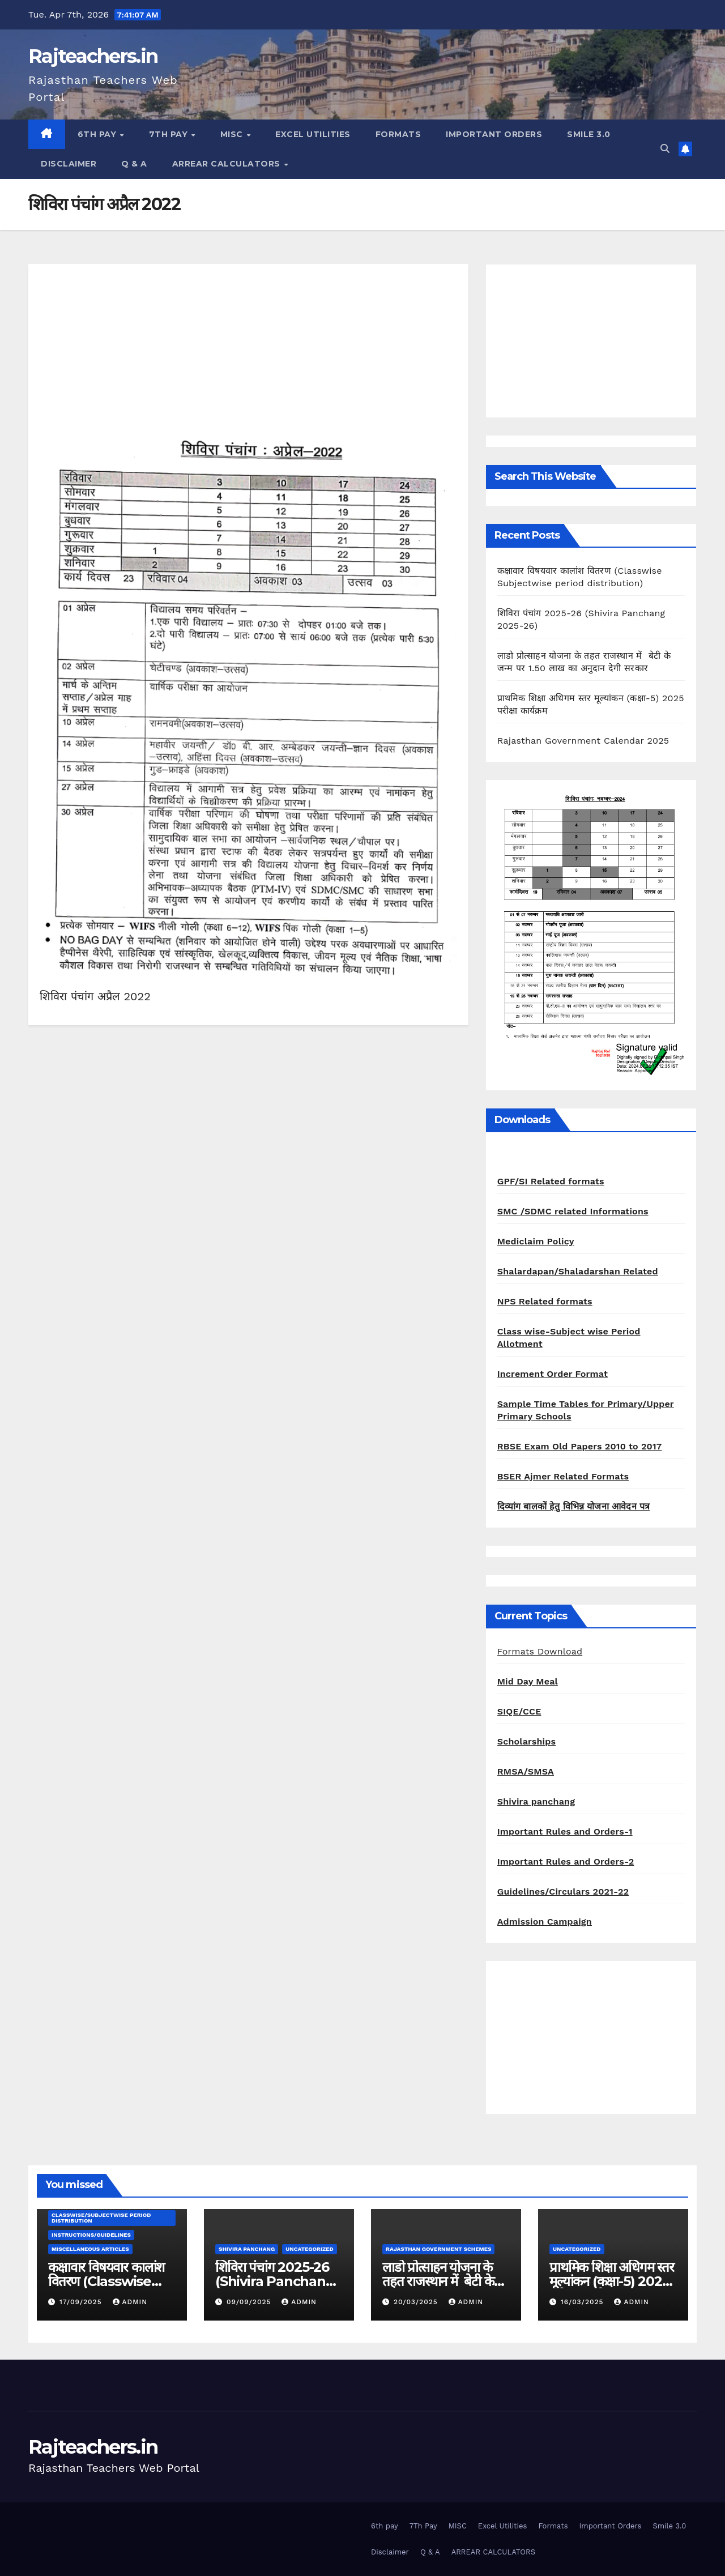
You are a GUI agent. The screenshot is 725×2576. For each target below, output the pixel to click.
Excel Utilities (313, 134)
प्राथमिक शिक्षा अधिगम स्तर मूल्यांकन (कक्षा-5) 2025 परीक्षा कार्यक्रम (611, 2281)
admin (130, 2302)
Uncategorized (309, 2249)
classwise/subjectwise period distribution (101, 2218)
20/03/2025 (417, 2302)
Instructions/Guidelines (91, 2235)
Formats (398, 134)
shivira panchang (247, 2249)
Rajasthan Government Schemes (438, 2249)
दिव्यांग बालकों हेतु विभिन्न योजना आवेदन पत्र (573, 1506)
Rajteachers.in (92, 56)
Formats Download (540, 1651)
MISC (233, 134)
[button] (664, 148)
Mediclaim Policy (535, 1241)
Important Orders (494, 134)
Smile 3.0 (589, 134)
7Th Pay (169, 134)
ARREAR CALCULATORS (227, 164)
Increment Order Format (552, 1373)
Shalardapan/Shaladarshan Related (577, 1271)
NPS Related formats (544, 1301)
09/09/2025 (250, 2302)
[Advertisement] (248, 354)
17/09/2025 (82, 2302)
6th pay (98, 134)
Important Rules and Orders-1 (565, 1831)
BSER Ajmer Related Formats (563, 1476)
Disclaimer (68, 164)
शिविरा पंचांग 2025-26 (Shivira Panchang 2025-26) (275, 2281)
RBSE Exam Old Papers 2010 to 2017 (579, 1446)
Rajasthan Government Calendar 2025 (583, 740)
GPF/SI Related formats (550, 1181)
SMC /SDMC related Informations (573, 1211)
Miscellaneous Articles (90, 2249)
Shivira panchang (536, 1801)
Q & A (134, 164)
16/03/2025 (584, 2302)
